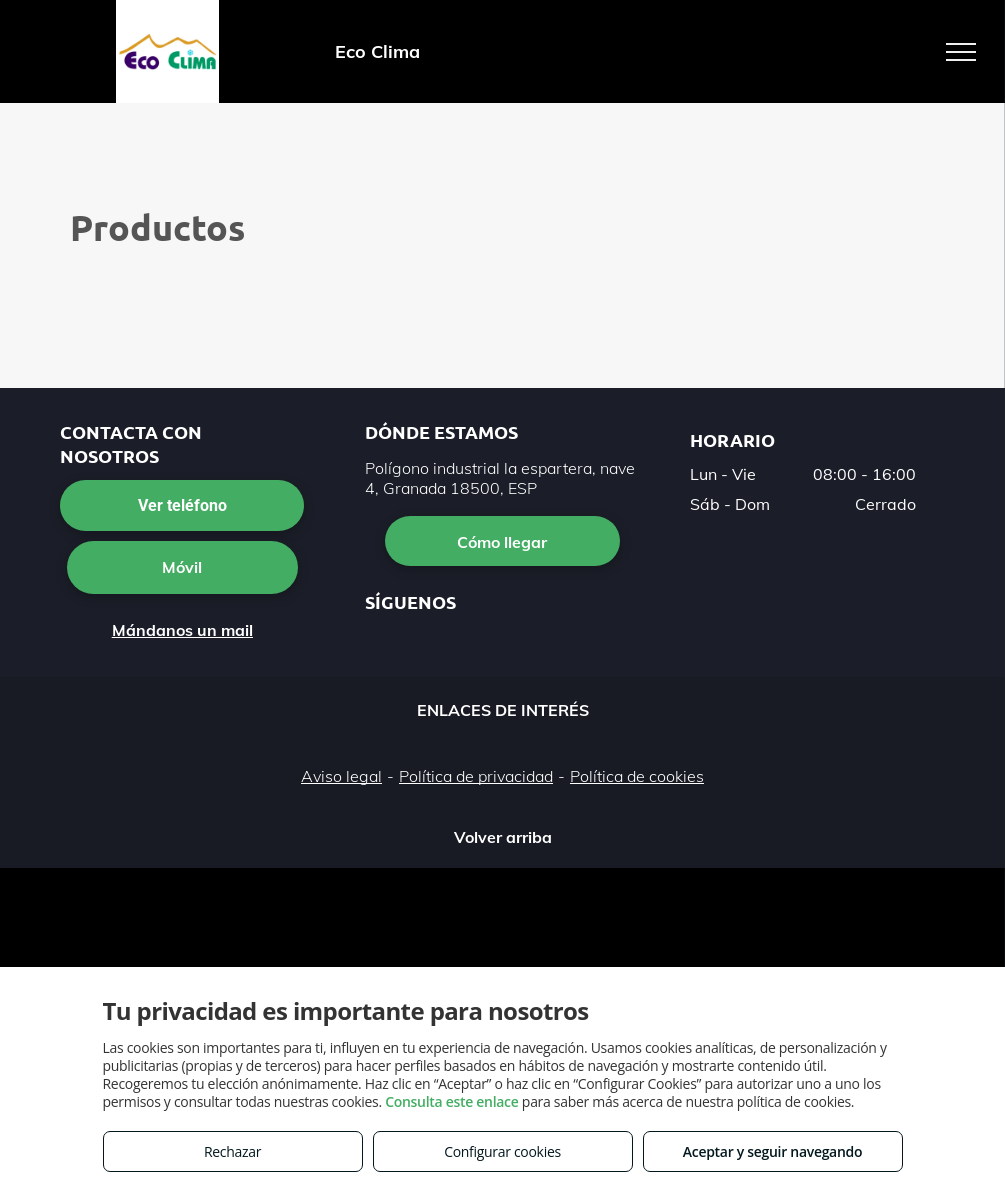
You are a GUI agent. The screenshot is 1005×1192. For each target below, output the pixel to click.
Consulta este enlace (451, 1101)
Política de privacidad (476, 776)
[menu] (961, 52)
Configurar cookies (502, 1151)
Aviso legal (341, 776)
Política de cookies (637, 776)
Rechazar (232, 1151)
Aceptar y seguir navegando (772, 1151)
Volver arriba (503, 837)
